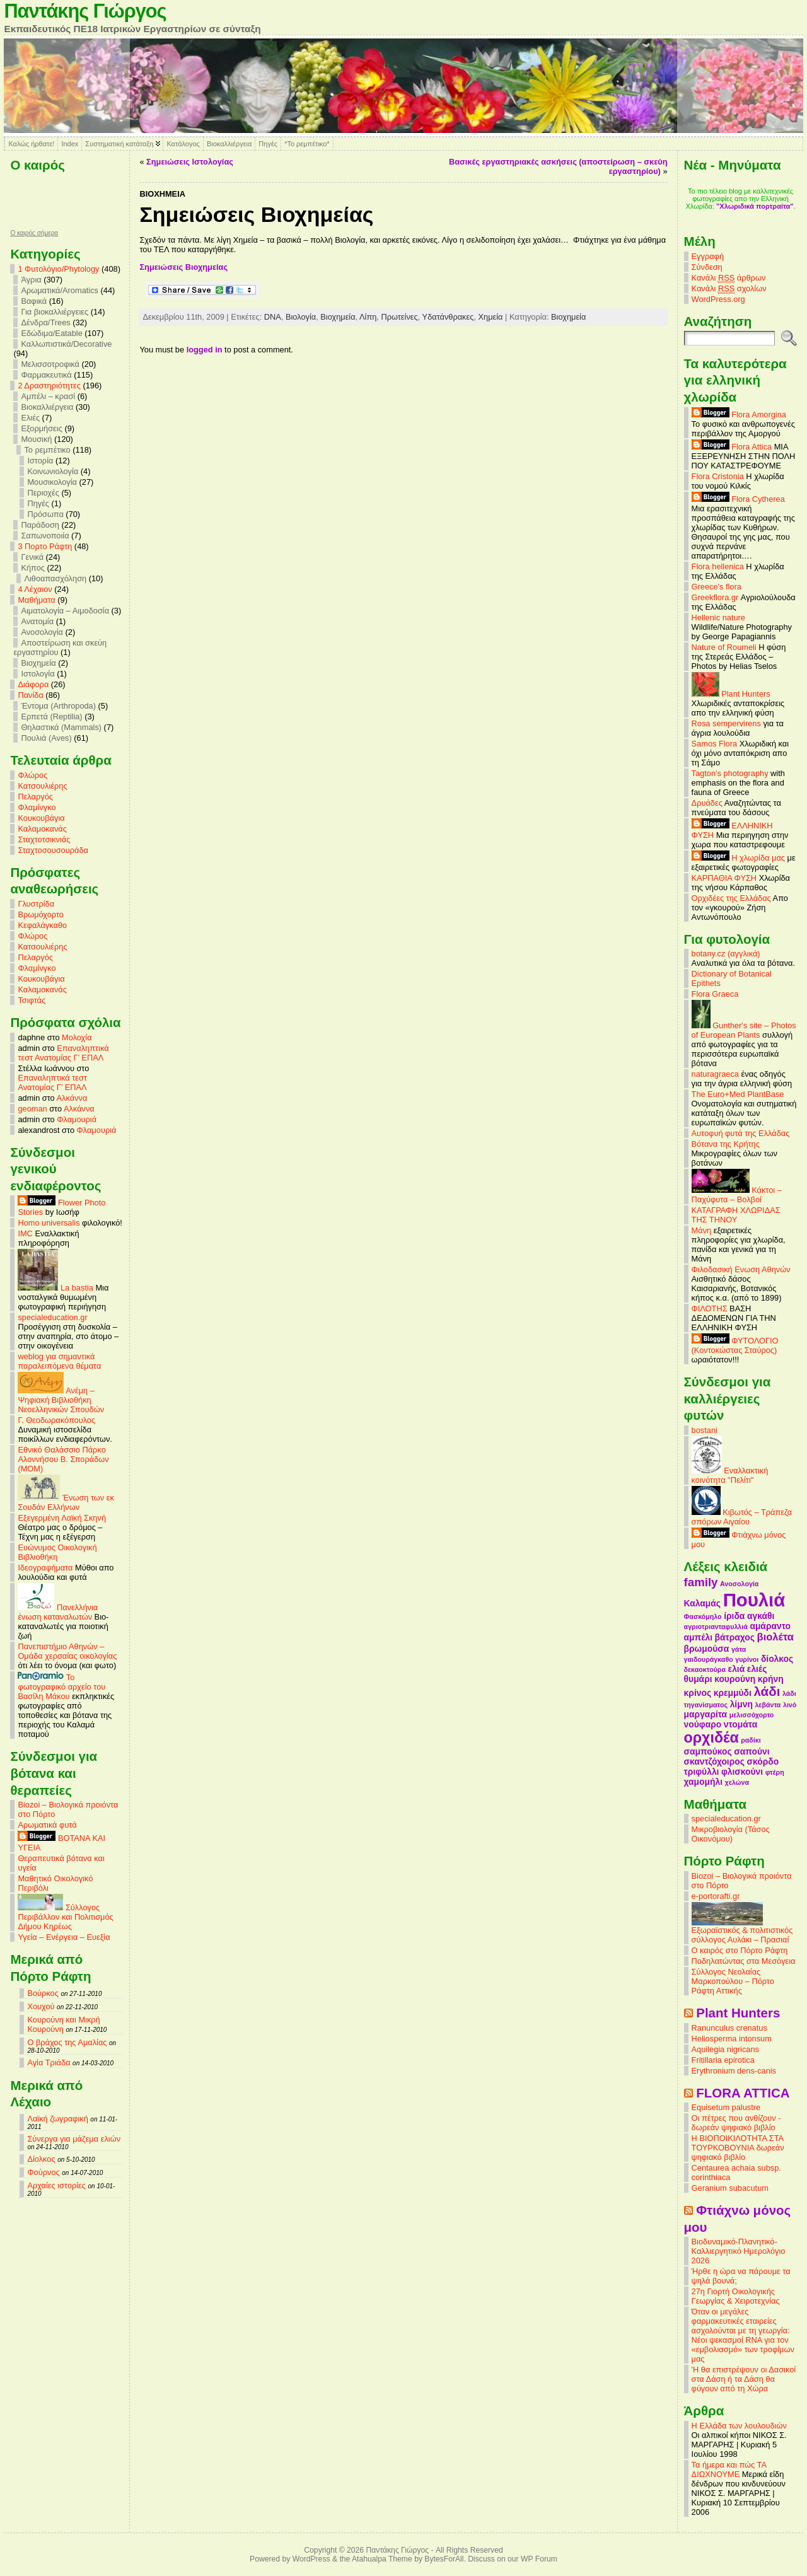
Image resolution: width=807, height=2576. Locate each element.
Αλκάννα (72, 1098)
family (701, 1582)
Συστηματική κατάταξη (119, 144)
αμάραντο (770, 1626)
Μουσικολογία (52, 482)
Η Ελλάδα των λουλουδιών (739, 2425)
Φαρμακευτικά (46, 375)
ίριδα (734, 1616)
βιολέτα (775, 1637)
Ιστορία (40, 460)
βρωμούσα (706, 1649)
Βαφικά (34, 301)
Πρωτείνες (399, 317)
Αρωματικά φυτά (47, 1825)
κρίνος (698, 1693)
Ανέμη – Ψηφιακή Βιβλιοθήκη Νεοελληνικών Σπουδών (61, 1400)
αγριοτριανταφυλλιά (716, 1626)
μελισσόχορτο (751, 1715)
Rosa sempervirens (726, 723)
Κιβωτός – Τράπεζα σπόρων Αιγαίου (742, 1516)
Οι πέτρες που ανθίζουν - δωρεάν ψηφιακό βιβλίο (736, 2122)
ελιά (736, 1669)
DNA (272, 317)
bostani (704, 1430)
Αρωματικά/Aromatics (59, 290)
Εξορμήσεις (41, 428)
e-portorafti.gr (716, 1896)
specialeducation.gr (52, 1317)
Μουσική (36, 439)
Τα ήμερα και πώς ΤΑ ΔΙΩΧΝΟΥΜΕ (729, 2469)
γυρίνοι (746, 1659)
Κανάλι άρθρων (729, 278)
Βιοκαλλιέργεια (229, 144)
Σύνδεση (707, 267)
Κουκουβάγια (41, 818)
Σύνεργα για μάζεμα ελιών (73, 2139)
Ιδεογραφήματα (45, 1567)
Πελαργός (35, 796)
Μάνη (702, 1230)
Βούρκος (42, 1993)
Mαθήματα (36, 600)
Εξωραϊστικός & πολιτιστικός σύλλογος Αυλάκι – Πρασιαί (742, 1931)
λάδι (766, 1691)
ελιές (757, 1669)
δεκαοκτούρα (705, 1669)
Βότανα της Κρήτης (726, 1144)
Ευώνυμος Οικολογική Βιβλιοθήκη (57, 1552)
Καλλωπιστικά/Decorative (66, 344)
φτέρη (774, 1772)
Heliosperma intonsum (732, 2038)
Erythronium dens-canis (734, 2070)
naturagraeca (715, 1074)
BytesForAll (443, 2559)
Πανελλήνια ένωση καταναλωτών (58, 1612)
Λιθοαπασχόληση (55, 578)
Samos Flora (715, 743)
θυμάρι (698, 1679)
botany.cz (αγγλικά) (726, 953)
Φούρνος (43, 2172)
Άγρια (31, 279)
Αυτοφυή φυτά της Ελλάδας (741, 1133)
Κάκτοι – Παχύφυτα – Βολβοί (737, 1194)
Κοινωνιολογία (52, 471)
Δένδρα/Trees (45, 322)
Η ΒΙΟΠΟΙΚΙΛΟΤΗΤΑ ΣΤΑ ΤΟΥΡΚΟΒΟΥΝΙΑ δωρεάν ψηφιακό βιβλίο (738, 2147)
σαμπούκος (708, 1751)
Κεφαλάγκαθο (42, 925)
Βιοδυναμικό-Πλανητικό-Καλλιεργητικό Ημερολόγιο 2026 (739, 2251)
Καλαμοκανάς (42, 828)
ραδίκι (750, 1740)
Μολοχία (76, 1037)
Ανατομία (37, 621)
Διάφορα (33, 684)
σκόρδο (763, 1761)
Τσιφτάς (31, 1000)
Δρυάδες (707, 803)
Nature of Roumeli (724, 647)
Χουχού (40, 2006)
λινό (789, 1705)
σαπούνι (751, 1751)
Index (69, 144)
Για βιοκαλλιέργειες (54, 311)
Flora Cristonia (718, 476)
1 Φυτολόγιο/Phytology (58, 269)
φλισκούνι (742, 1772)
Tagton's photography (730, 773)
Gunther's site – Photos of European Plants (744, 1030)
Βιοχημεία (38, 663)
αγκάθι (760, 1616)
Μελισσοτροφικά (50, 364)
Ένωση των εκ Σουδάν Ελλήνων (65, 1502)
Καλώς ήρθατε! (31, 144)
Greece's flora (716, 586)
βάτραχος (735, 1637)
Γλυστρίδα (36, 903)
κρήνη (771, 1679)
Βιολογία (301, 317)
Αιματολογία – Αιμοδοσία (65, 610)
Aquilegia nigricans (725, 2049)
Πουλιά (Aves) (46, 738)
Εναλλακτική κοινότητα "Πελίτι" (730, 1475)
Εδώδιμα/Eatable (51, 333)
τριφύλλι (701, 1772)
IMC (25, 1233)
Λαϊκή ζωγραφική (57, 2118)
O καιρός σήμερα (34, 233)
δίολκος (777, 1659)
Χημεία (491, 317)
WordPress (311, 2559)
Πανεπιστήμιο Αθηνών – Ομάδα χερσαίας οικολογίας (67, 1651)
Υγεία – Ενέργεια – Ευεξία (64, 1937)
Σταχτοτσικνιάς (44, 839)
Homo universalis (48, 1222)
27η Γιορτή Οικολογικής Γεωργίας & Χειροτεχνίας (736, 2296)
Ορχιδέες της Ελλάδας (731, 898)
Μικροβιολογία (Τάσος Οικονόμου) (731, 1834)
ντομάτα (740, 1724)
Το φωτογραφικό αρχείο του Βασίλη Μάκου (61, 1687)
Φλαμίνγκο (36, 807)
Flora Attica (732, 446)
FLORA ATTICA (742, 2093)
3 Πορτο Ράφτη (45, 546)
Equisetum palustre (726, 2107)
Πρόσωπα (45, 514)
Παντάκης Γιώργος (85, 11)
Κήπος (33, 567)
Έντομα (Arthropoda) (58, 706)
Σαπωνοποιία (45, 535)
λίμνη (741, 1704)
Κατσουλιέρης (42, 786)
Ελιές (30, 417)
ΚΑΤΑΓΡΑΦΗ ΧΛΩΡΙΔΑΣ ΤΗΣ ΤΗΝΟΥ (736, 1214)
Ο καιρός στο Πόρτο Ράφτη (740, 1950)
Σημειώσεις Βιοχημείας (183, 267)
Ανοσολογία (42, 632)
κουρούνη (734, 1679)
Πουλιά (754, 1599)
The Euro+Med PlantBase (738, 1094)
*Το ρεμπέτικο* (307, 144)
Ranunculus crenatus (729, 2028)
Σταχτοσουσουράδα (53, 850)
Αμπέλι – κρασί (48, 396)
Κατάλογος (182, 144)
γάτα (738, 1649)
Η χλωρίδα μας (738, 857)
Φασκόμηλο (703, 1616)
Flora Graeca (715, 994)
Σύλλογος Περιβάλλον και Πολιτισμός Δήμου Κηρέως (65, 1917)
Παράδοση (40, 525)
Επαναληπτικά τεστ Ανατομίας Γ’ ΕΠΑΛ (63, 1052)
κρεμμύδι (733, 1693)
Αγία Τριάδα (48, 2062)
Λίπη (367, 317)
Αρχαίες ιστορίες (56, 2185)
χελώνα (737, 1782)
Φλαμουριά (76, 1119)
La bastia (55, 1287)
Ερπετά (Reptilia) (51, 716)
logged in (205, 349)
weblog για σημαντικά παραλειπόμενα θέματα (59, 1361)
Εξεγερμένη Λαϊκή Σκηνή (62, 1518)
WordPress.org (718, 299)
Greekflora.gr (715, 597)
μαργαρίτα (706, 1714)
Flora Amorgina (739, 414)
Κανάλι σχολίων (729, 289)
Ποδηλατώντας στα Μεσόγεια (744, 1961)
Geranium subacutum (730, 2188)
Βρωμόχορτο (41, 914)
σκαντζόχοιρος (714, 1761)
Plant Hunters (731, 694)
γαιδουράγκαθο (708, 1659)
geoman (32, 1108)
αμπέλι (698, 1637)
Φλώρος (32, 775)
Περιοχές (43, 492)
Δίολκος (41, 2159)
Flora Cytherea (738, 499)
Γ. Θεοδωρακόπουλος (56, 1420)
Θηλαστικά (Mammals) (61, 727)
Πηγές (267, 144)
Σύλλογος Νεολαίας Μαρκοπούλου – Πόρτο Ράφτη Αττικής (733, 1981)
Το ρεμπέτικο (47, 450)
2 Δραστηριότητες (49, 385)
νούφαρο (703, 1724)
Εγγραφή (708, 256)
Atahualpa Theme (382, 2559)
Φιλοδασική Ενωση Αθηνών (741, 1269)
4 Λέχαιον (35, 589)
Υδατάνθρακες (448, 317)
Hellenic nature (718, 617)
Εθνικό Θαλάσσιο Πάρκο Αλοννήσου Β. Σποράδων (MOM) (63, 1459)
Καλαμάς (702, 1603)
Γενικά (32, 557)
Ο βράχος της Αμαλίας (67, 2042)
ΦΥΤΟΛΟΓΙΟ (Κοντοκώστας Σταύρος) (735, 1345)
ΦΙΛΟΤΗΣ (710, 1308)
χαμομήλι (703, 1782)
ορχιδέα (711, 1737)
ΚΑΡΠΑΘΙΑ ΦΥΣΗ (724, 878)
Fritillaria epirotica (723, 2060)
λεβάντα (768, 1705)
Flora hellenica (718, 566)
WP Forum (539, 2559)
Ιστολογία (37, 673)
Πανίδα (30, 695)
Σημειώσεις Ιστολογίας (189, 161)
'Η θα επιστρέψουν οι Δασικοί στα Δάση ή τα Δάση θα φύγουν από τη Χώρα (744, 2379)
